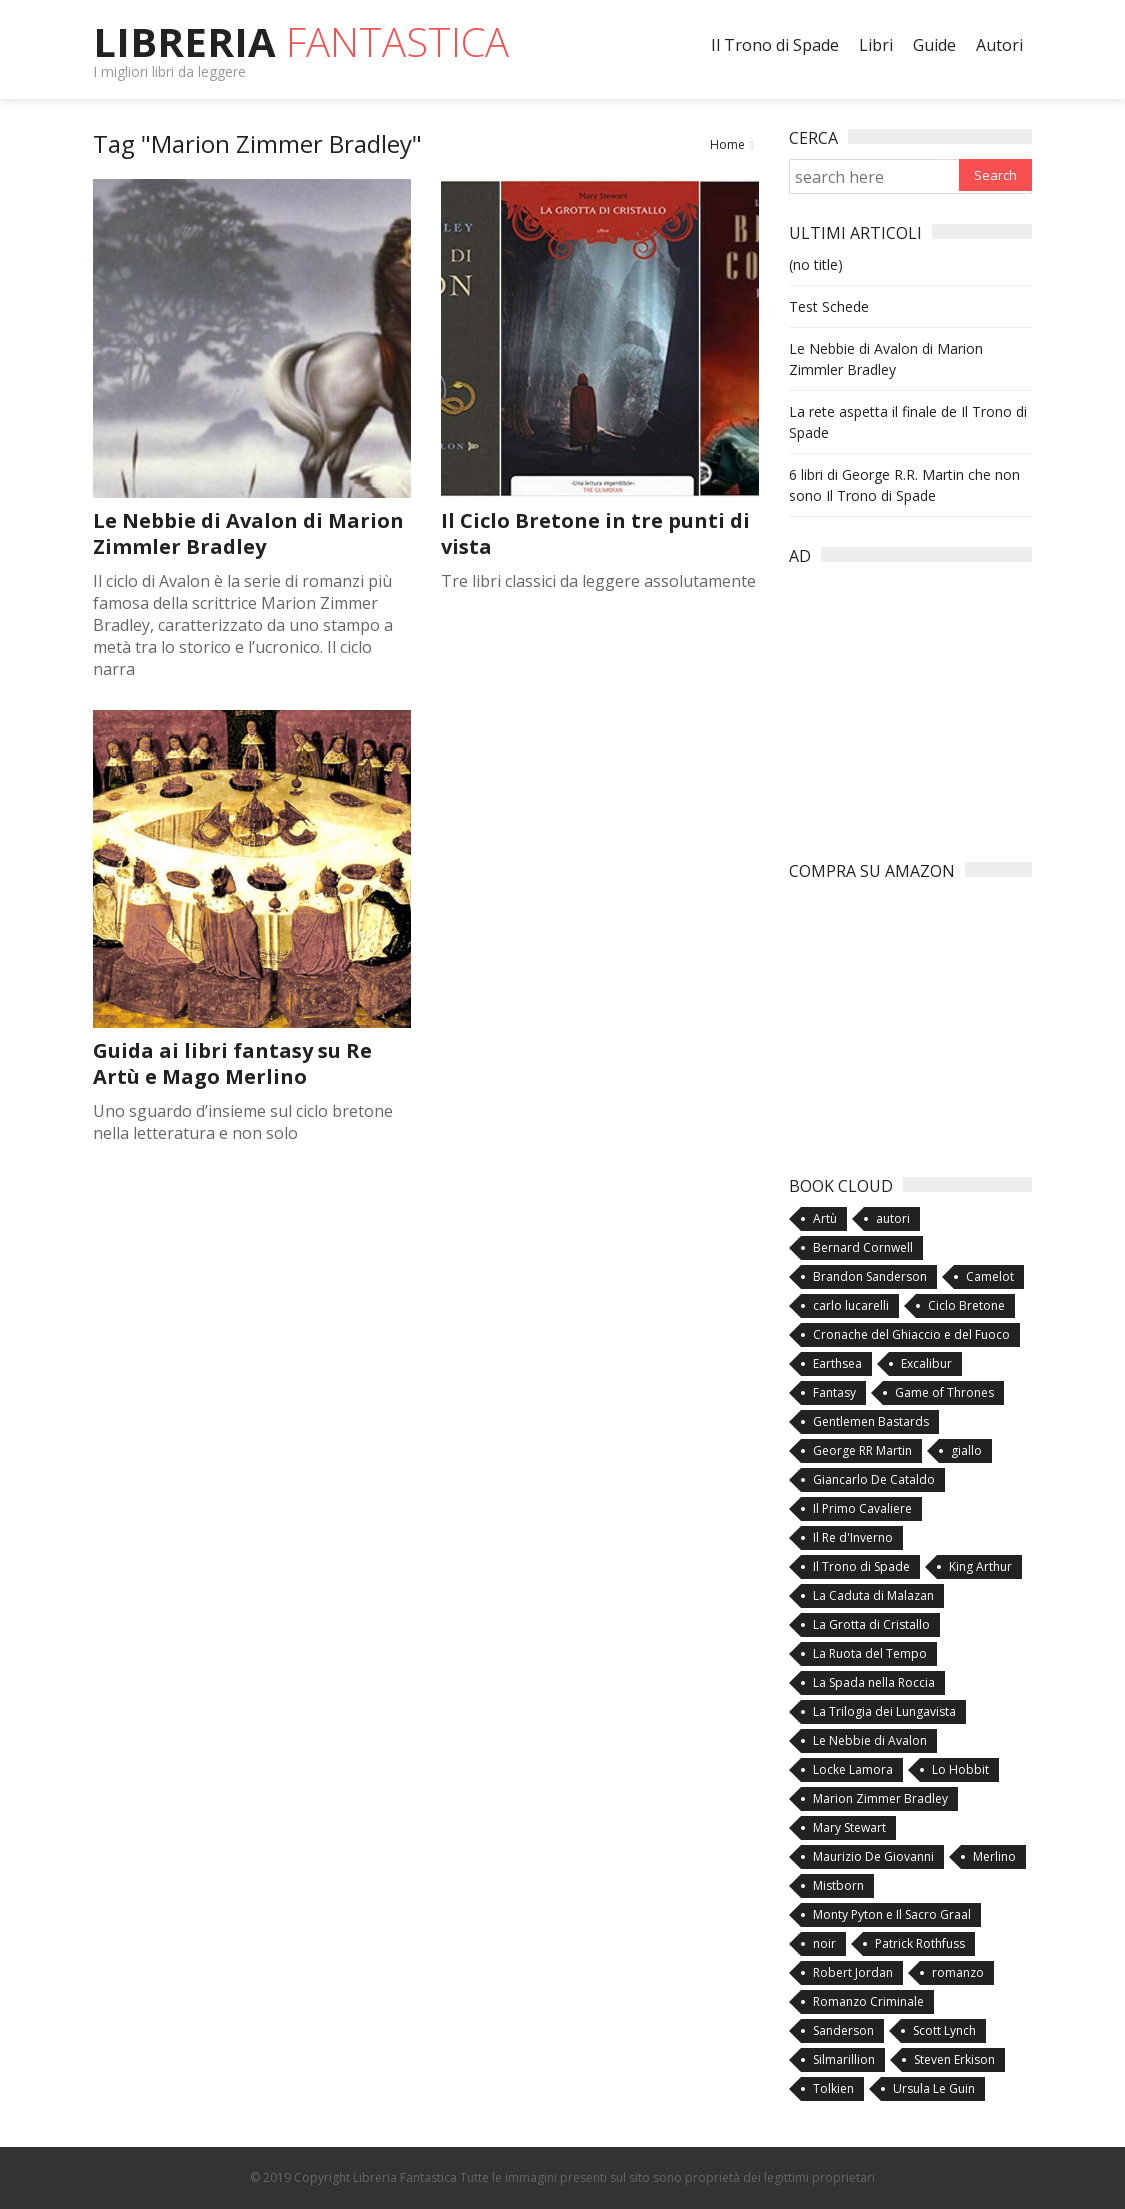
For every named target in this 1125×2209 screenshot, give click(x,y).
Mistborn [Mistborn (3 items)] (838, 1885)
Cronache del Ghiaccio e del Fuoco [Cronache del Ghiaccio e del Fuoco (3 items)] (911, 1334)
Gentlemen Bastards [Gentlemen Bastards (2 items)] (871, 1421)
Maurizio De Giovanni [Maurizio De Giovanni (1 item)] (873, 1856)
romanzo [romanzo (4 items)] (958, 1972)
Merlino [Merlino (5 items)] (994, 1856)
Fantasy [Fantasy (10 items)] (834, 1392)
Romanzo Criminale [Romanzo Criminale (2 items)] (868, 2001)
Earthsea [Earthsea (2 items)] (837, 1363)
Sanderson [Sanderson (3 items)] (843, 2030)
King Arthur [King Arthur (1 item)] (980, 1566)
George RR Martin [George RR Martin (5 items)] (862, 1450)
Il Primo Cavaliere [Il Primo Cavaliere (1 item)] (862, 1508)
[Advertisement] (939, 702)
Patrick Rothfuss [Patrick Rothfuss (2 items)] (920, 1943)
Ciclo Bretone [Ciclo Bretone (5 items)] (966, 1305)
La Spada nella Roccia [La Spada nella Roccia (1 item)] (874, 1682)
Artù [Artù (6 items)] (825, 1218)
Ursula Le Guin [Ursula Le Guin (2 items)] (934, 2088)
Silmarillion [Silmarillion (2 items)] (844, 2059)
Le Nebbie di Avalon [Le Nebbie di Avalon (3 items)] (870, 1740)
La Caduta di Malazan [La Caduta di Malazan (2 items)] (873, 1595)
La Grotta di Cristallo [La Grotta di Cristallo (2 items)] (871, 1624)
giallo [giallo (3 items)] (966, 1450)
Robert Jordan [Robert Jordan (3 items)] (853, 1972)
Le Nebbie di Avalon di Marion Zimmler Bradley (248, 533)
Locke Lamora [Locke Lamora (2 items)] (853, 1769)
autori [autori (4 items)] (893, 1218)
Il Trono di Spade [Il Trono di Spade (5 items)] (861, 1566)
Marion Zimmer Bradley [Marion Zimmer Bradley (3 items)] (880, 1798)
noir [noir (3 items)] (824, 1943)
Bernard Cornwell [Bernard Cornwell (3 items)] (863, 1247)
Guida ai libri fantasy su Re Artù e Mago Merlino (232, 1063)
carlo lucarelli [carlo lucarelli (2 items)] (851, 1305)
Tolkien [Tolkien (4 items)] (833, 2088)
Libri (876, 45)
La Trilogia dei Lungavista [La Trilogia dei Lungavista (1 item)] (884, 1711)
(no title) (816, 264)
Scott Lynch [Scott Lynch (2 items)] (944, 2030)
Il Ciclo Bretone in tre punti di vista (595, 533)
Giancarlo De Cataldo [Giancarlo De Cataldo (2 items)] (874, 1479)
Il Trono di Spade (775, 45)
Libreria (301, 41)
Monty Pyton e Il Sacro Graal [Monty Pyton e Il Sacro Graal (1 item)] (892, 1914)
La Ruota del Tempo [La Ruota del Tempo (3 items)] (870, 1653)
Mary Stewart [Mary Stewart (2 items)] (849, 1827)
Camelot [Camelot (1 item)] (990, 1276)
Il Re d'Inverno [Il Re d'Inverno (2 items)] (853, 1537)
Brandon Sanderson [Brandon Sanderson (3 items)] (870, 1276)
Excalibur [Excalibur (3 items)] (926, 1363)
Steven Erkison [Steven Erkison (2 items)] (954, 2059)
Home (727, 144)
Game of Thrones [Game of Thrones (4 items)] (944, 1392)
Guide (934, 45)
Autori (999, 45)
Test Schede (829, 306)
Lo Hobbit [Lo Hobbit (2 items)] (960, 1769)
